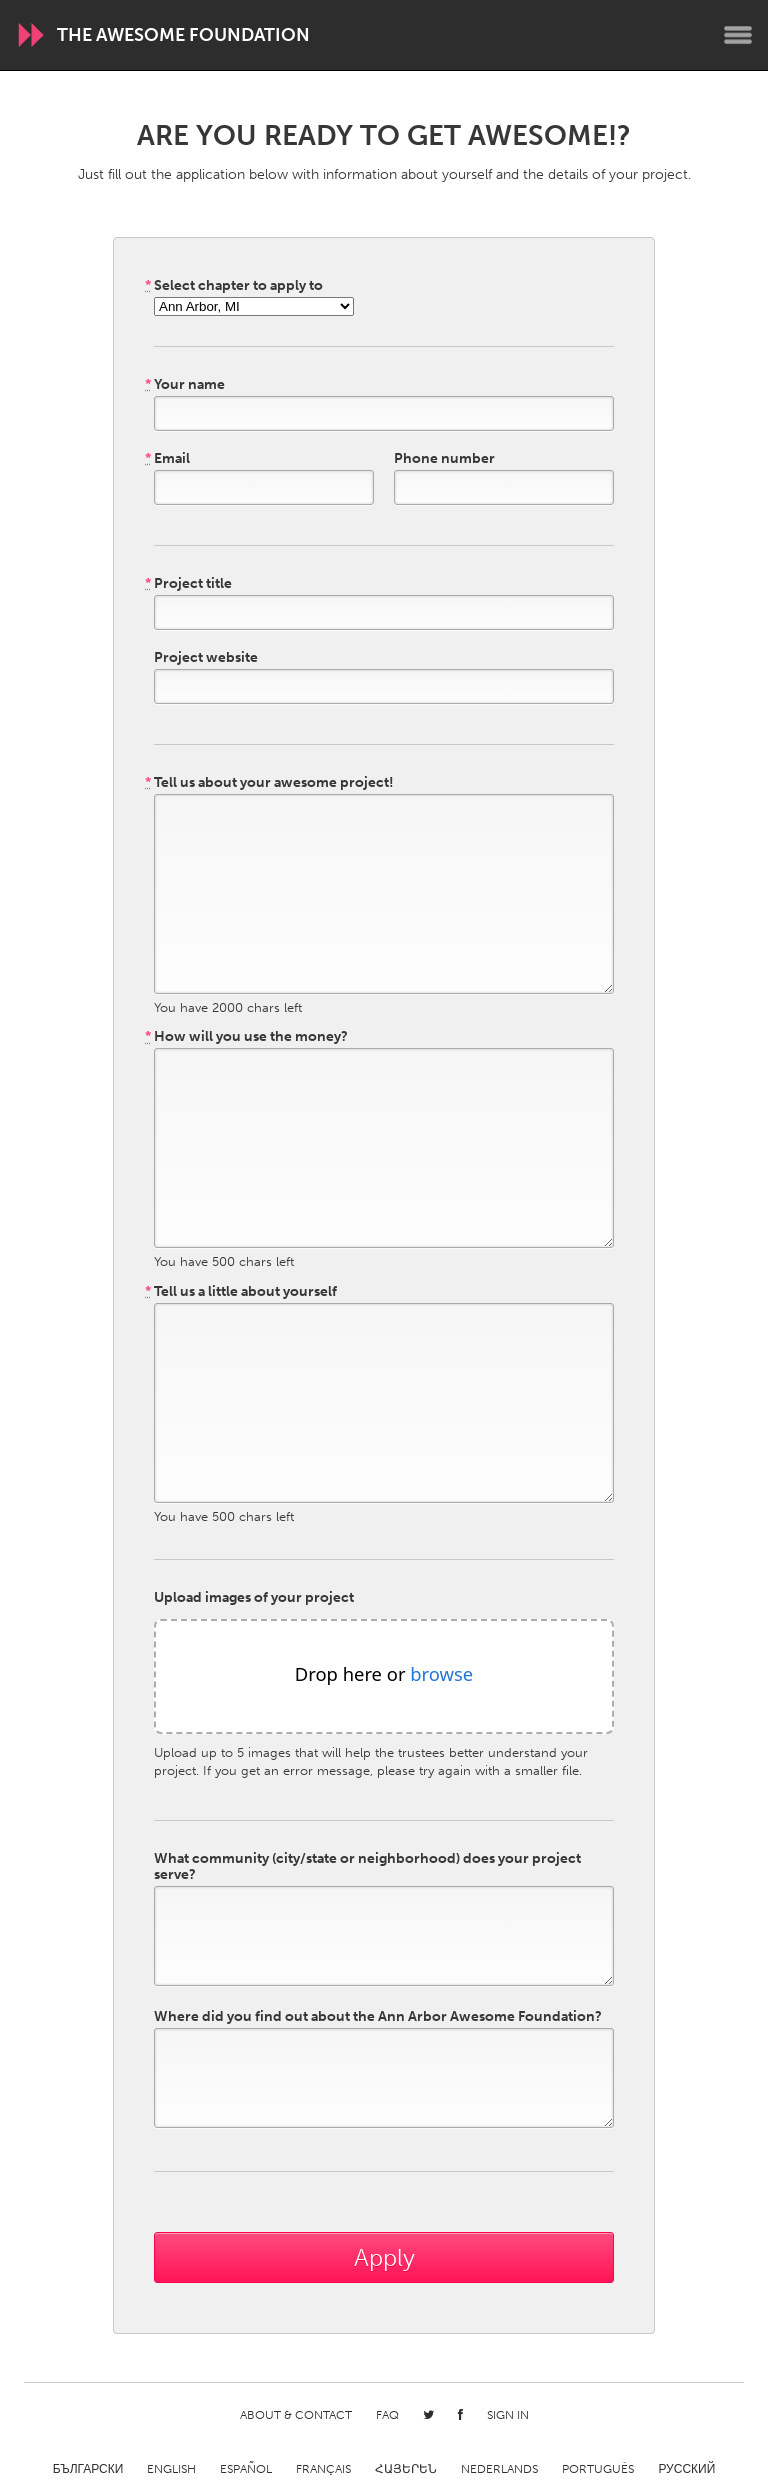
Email (167, 459)
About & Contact (296, 2415)
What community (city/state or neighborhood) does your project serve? (367, 1867)
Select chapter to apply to (234, 286)
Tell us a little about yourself (241, 1292)
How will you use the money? (246, 1037)
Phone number (444, 459)
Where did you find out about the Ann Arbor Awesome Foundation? (378, 2017)
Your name (185, 385)
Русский (686, 2469)
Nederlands (499, 2469)
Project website (206, 658)
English (171, 2469)
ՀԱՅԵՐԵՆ (406, 2469)
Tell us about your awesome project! (269, 783)
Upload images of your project (254, 1598)
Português (598, 2469)
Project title (188, 584)
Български (88, 2469)
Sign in (508, 2415)
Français (323, 2469)
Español (246, 2469)
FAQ (387, 2415)
